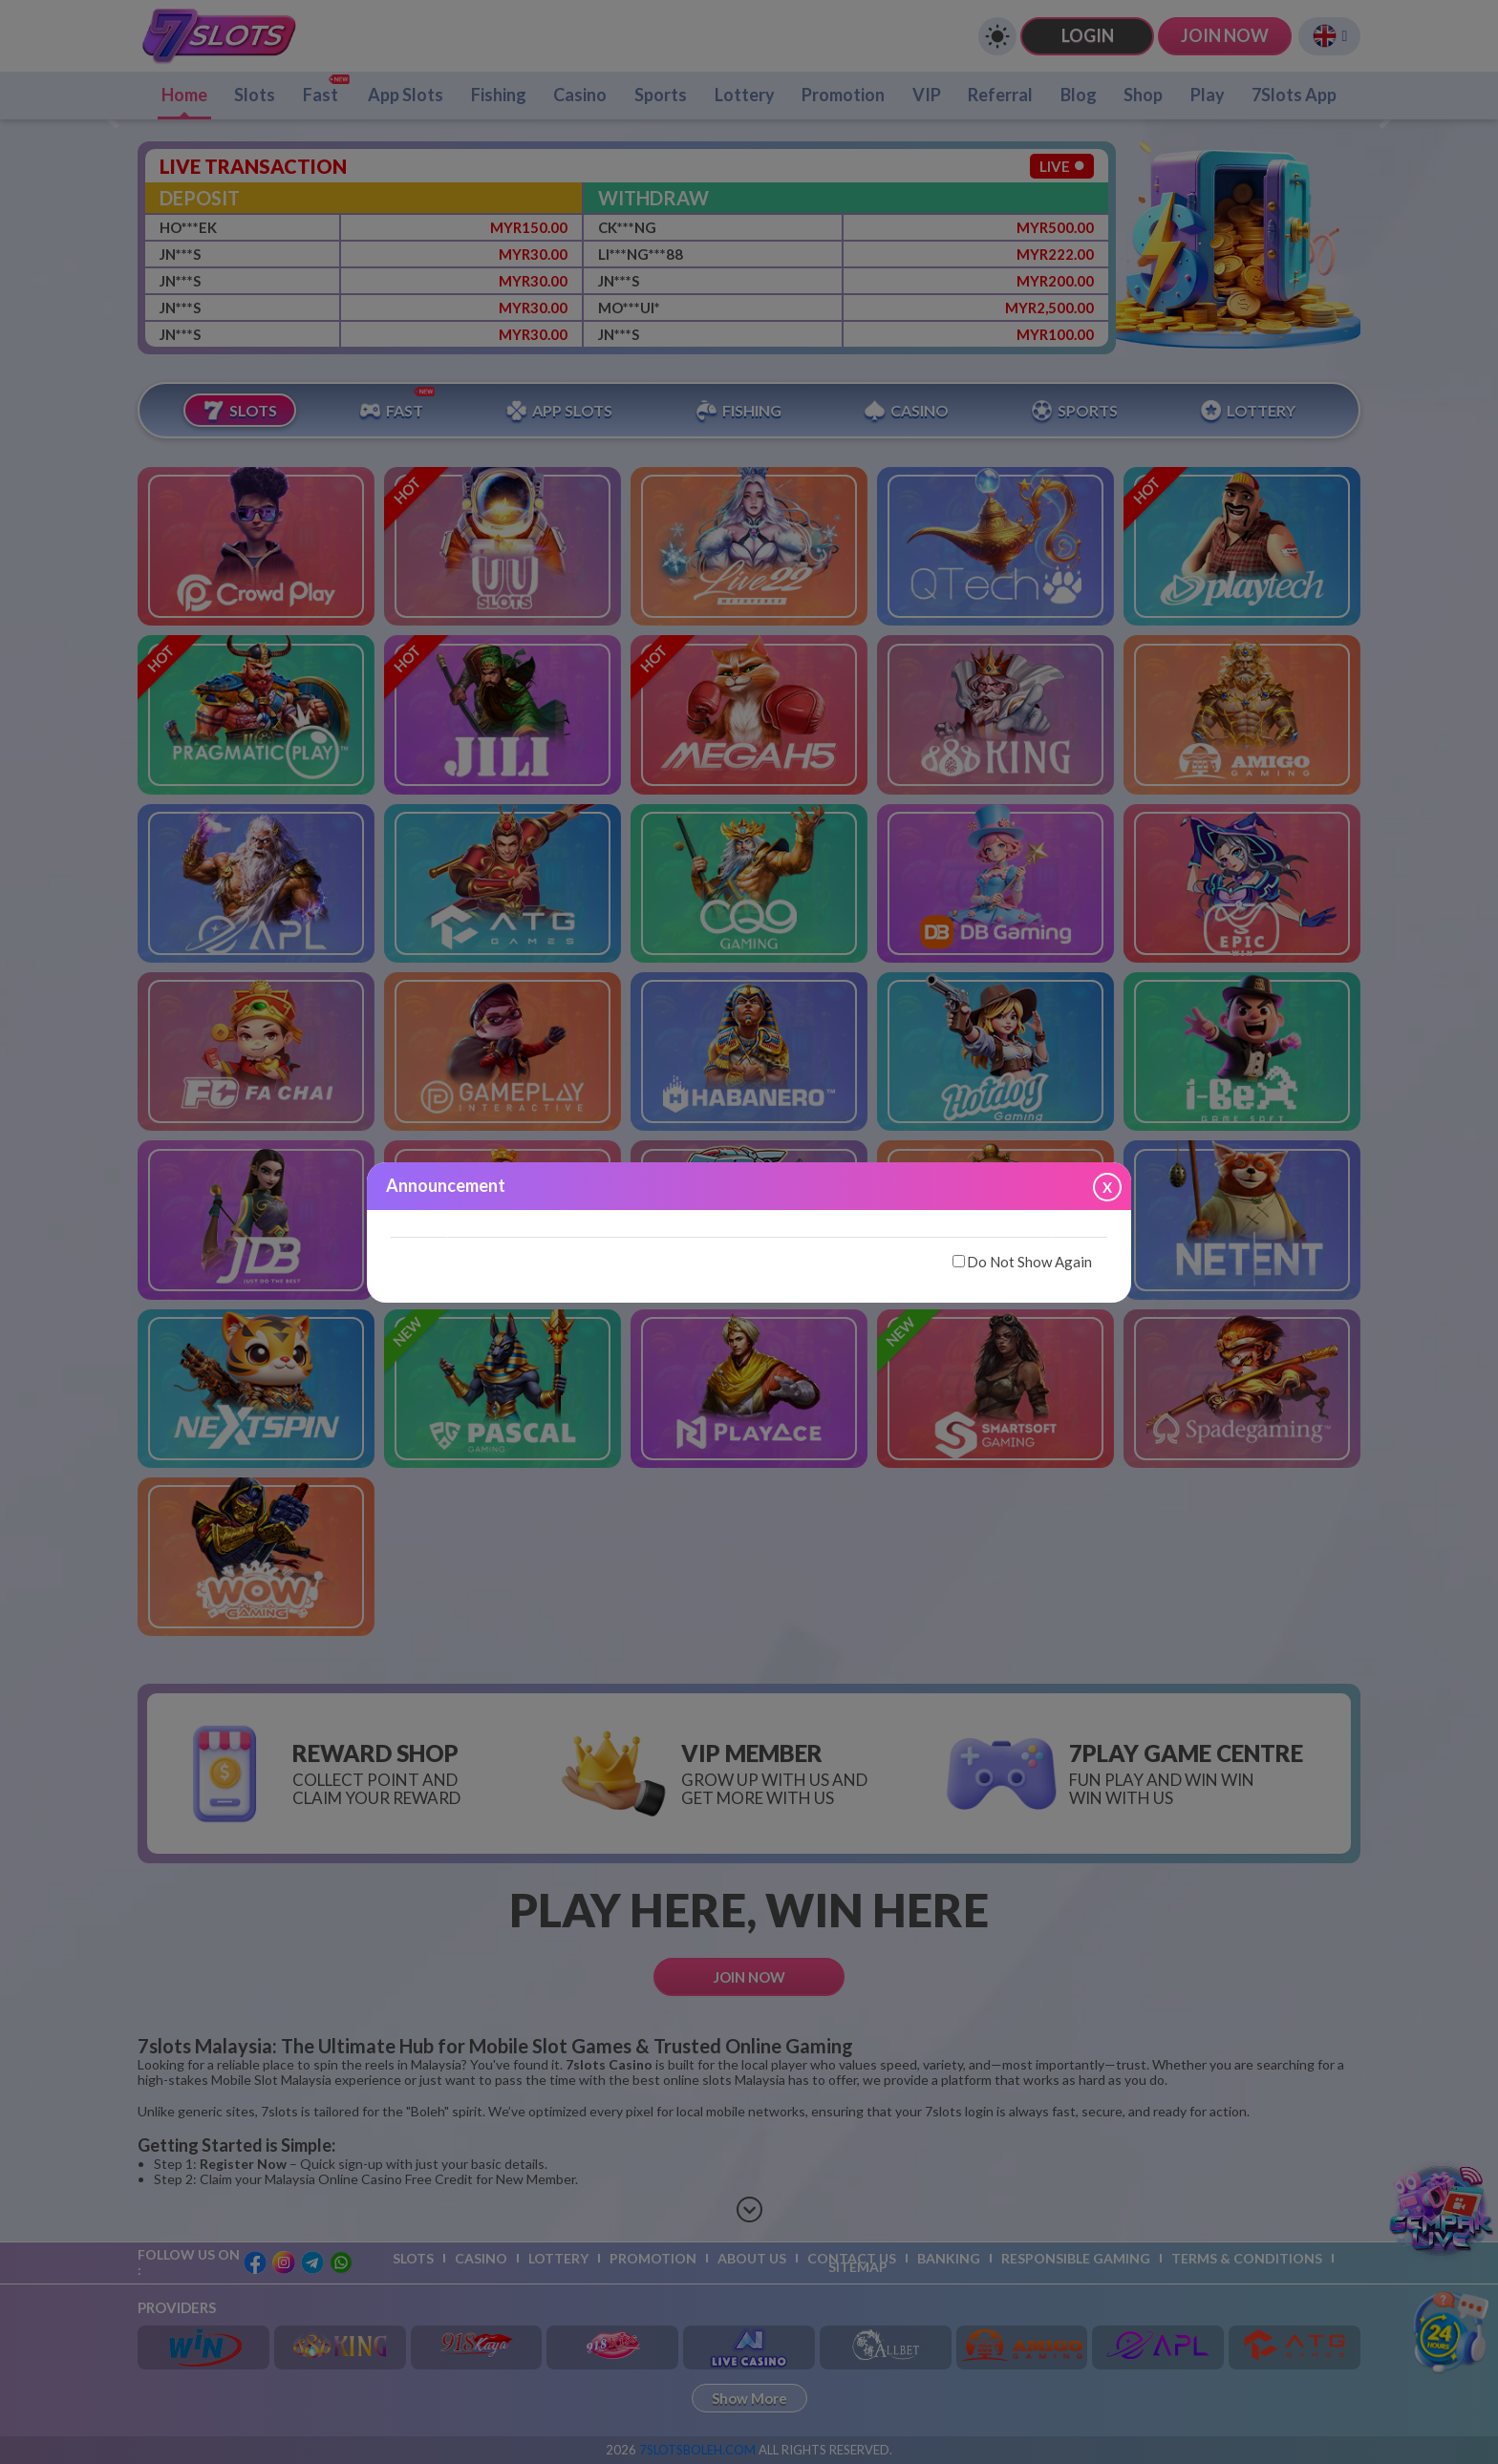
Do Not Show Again (1022, 1261)
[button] (445, 1228)
